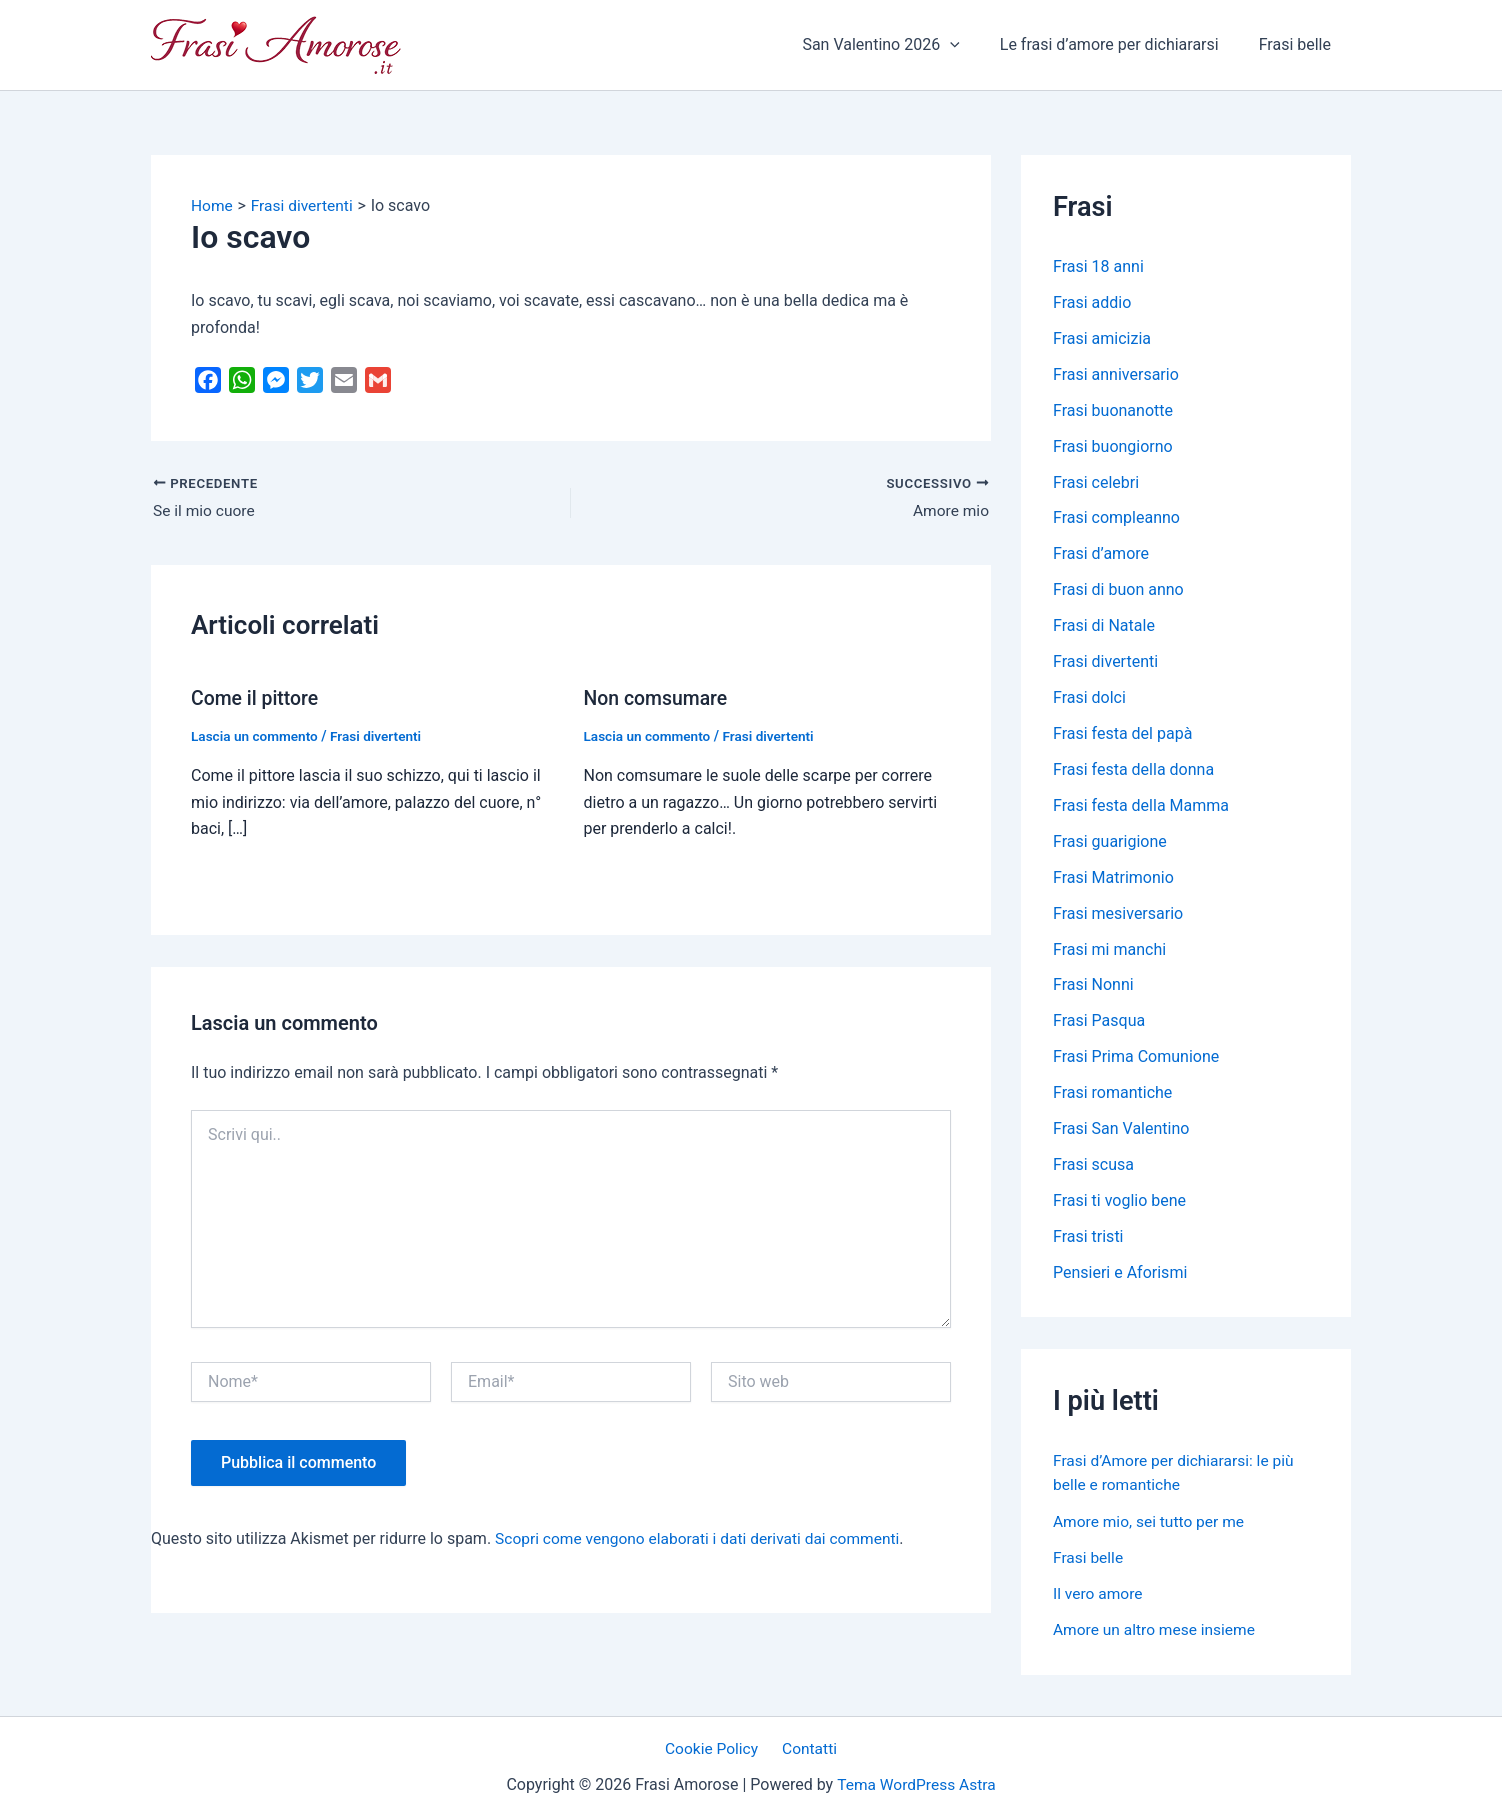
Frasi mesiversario (1118, 914)
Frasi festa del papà (1122, 734)
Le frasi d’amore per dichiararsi (1121, 44)
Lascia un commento (256, 736)
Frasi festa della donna (1133, 770)
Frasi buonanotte (1113, 410)
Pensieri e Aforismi (1120, 1274)
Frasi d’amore (1101, 554)
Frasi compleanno (1116, 518)
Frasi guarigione (1110, 842)
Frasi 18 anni (1098, 266)
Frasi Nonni (1093, 986)
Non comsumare (658, 698)
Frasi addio (1092, 302)
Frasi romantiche (1112, 1094)
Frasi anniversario (1116, 374)
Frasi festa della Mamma (1141, 806)
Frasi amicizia (1102, 338)
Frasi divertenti (381, 736)
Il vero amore (1099, 1594)
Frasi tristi (1088, 1238)
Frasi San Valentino (1121, 1130)
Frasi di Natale (1104, 626)
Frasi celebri (1096, 482)
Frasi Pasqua (1099, 1022)
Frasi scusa (1093, 1166)
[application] (970, 45)
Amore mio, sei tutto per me (1151, 1522)
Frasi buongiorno (1113, 446)
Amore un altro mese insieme (1157, 1630)
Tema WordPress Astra (916, 1785)
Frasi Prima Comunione (1136, 1058)
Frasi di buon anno (1118, 590)
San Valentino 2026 (900, 45)
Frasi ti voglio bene (1119, 1202)
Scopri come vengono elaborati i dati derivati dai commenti (703, 1538)
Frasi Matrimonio (1113, 878)
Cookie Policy (715, 1748)
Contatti (807, 1748)
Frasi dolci (1089, 698)
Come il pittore (256, 698)
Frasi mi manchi (1109, 950)
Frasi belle (1299, 44)
